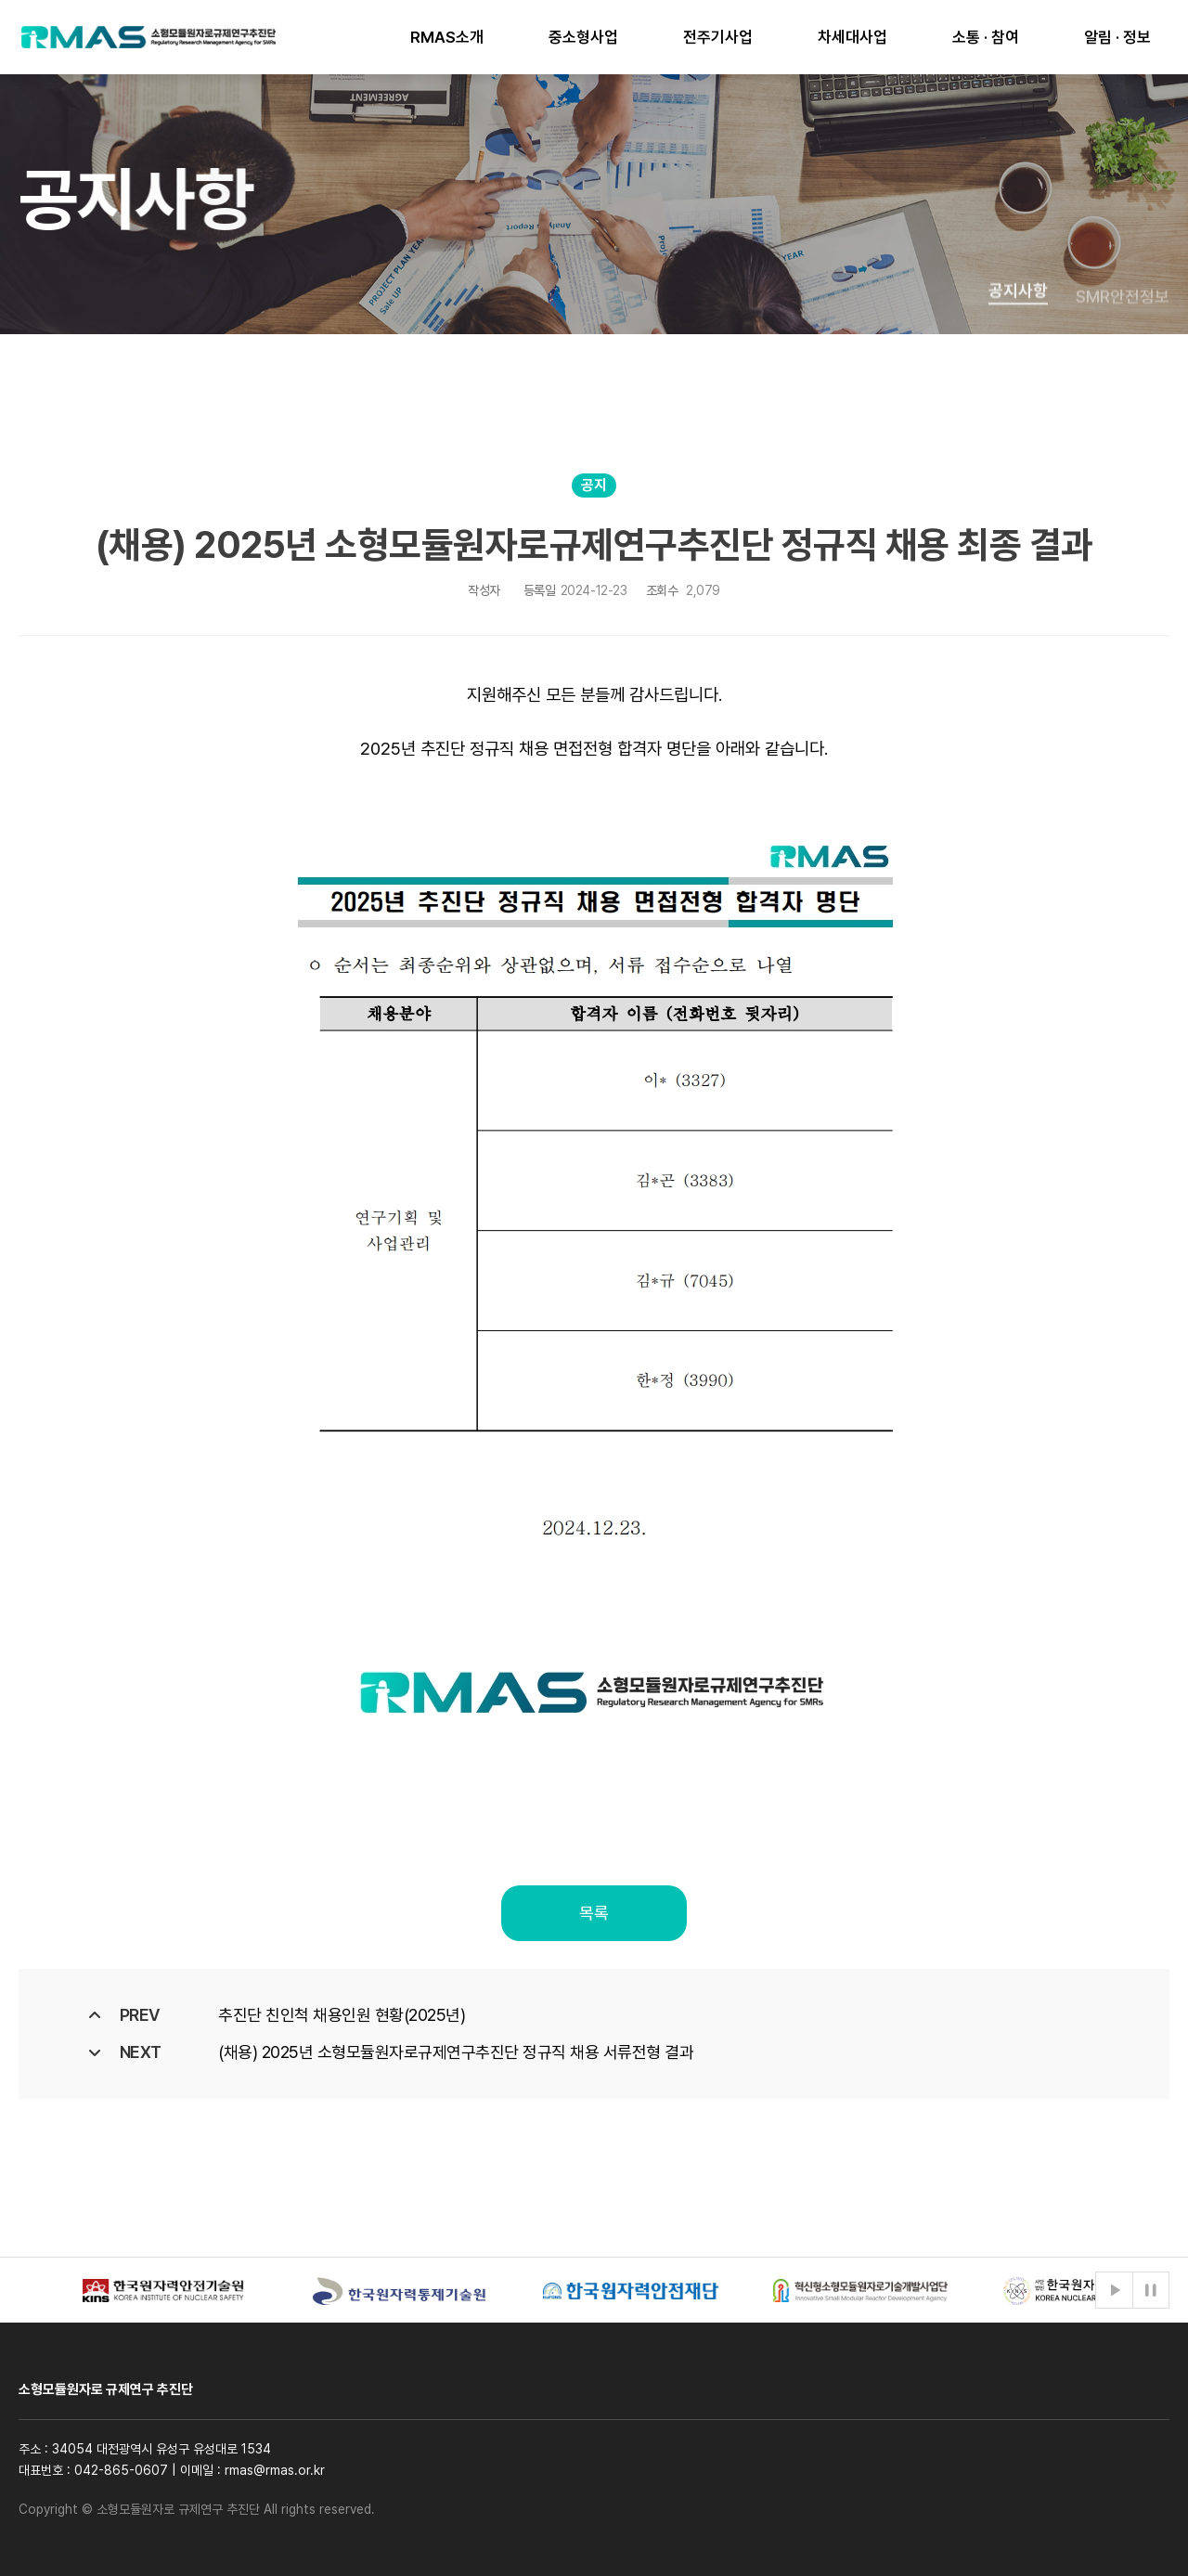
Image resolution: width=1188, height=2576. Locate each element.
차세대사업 (852, 37)
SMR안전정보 (1122, 324)
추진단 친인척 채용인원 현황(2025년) (341, 2015)
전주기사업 (718, 37)
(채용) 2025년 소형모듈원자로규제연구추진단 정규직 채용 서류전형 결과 (455, 2052)
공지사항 (1018, 312)
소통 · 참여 (985, 37)
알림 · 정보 (1117, 37)
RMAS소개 (447, 37)
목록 (594, 1912)
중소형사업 (583, 37)
